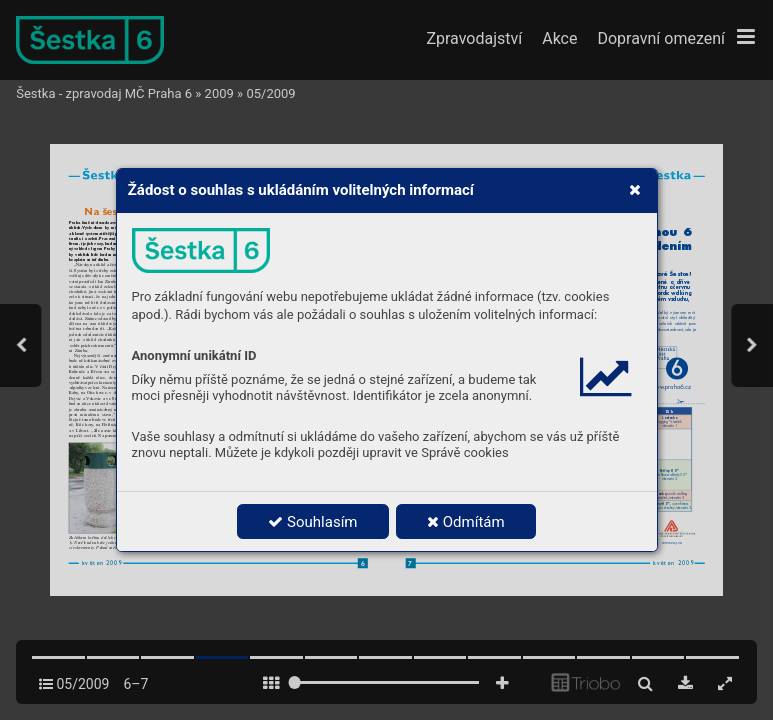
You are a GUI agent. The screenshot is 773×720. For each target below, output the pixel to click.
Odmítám (466, 522)
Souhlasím (312, 522)
